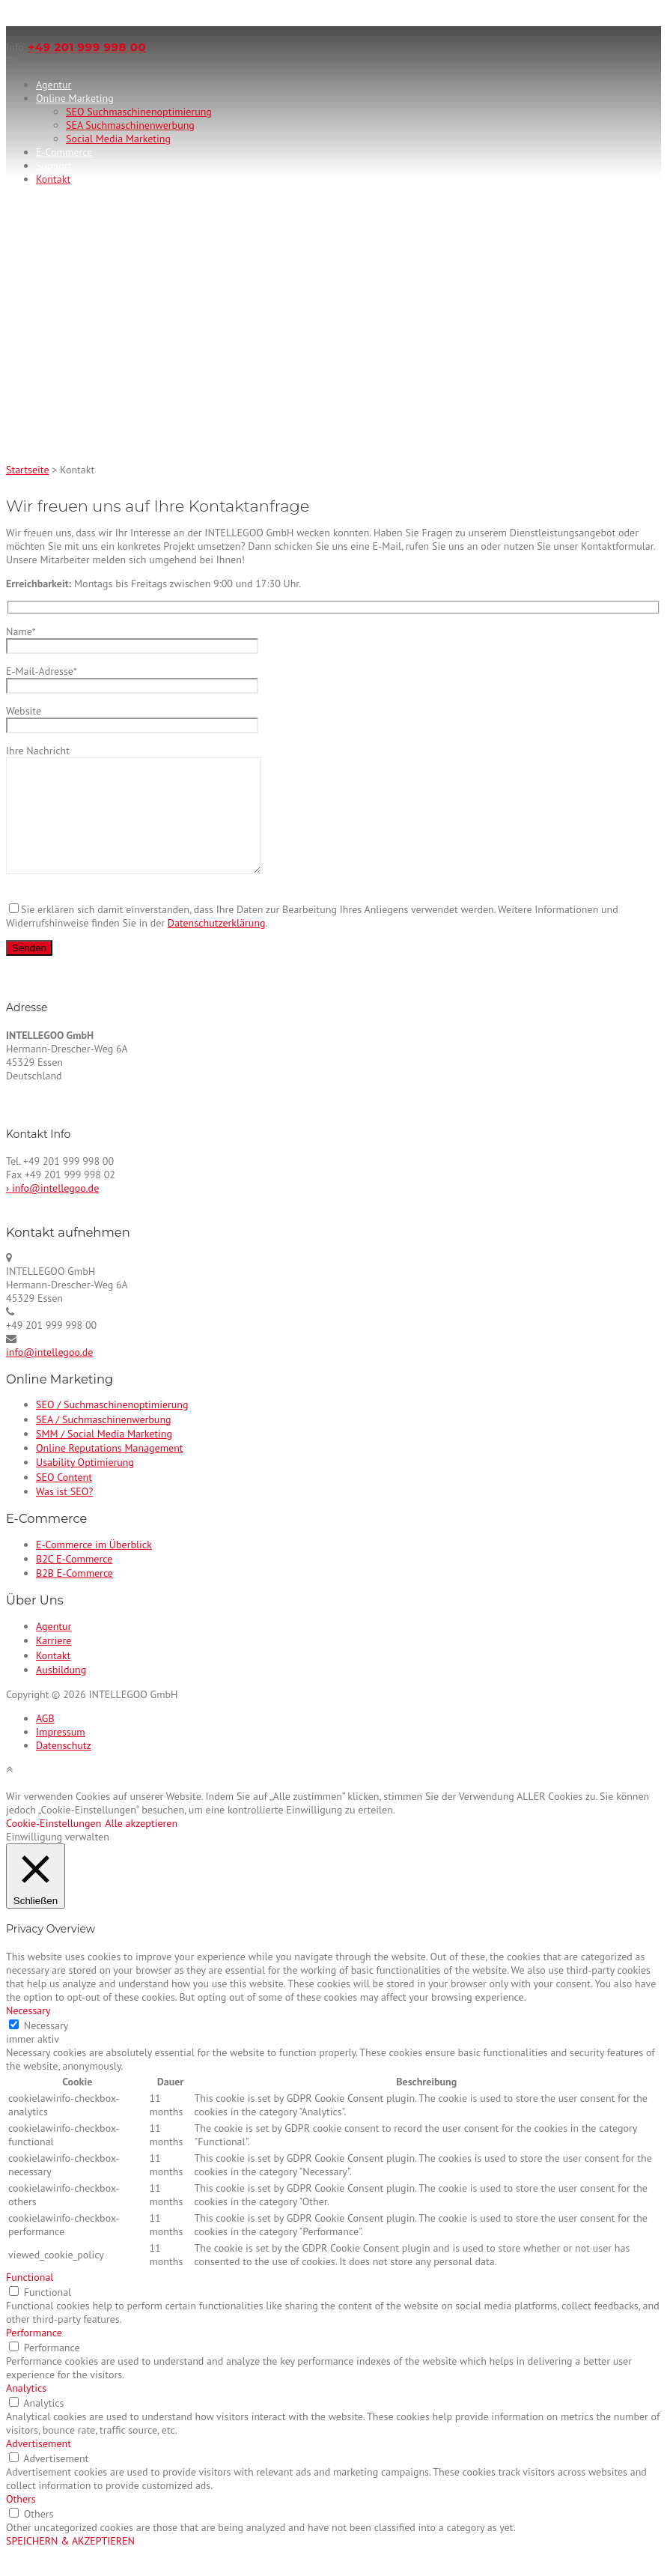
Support (54, 165)
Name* (132, 638)
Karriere (53, 1663)
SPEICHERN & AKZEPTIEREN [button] (70, 2563)
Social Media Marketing (118, 138)
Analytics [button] (26, 2410)
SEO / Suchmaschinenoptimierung (112, 1427)
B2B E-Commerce (74, 1595)
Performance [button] (34, 2355)
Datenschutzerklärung (217, 945)
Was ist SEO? (64, 1514)
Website (132, 718)
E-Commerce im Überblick (94, 1567)
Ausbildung (61, 1692)
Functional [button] (29, 2299)
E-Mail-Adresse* (132, 678)
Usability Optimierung (85, 1484)
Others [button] (21, 2521)
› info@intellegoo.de (52, 1210)
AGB (45, 1741)
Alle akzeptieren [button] (141, 1845)
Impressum (60, 1754)
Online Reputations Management (109, 1470)
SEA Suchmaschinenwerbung (130, 125)
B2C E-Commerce (74, 1581)
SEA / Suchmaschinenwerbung (103, 1442)
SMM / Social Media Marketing (104, 1456)
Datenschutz (63, 1768)
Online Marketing (75, 98)
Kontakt (53, 179)
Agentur (53, 84)
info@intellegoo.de (49, 1374)
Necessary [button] (28, 2033)
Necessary (46, 2048)
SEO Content (64, 1499)
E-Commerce (64, 152)
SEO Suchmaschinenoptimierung (139, 111)
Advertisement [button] (38, 2466)
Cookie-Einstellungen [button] (53, 1845)
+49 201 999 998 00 (87, 47)
